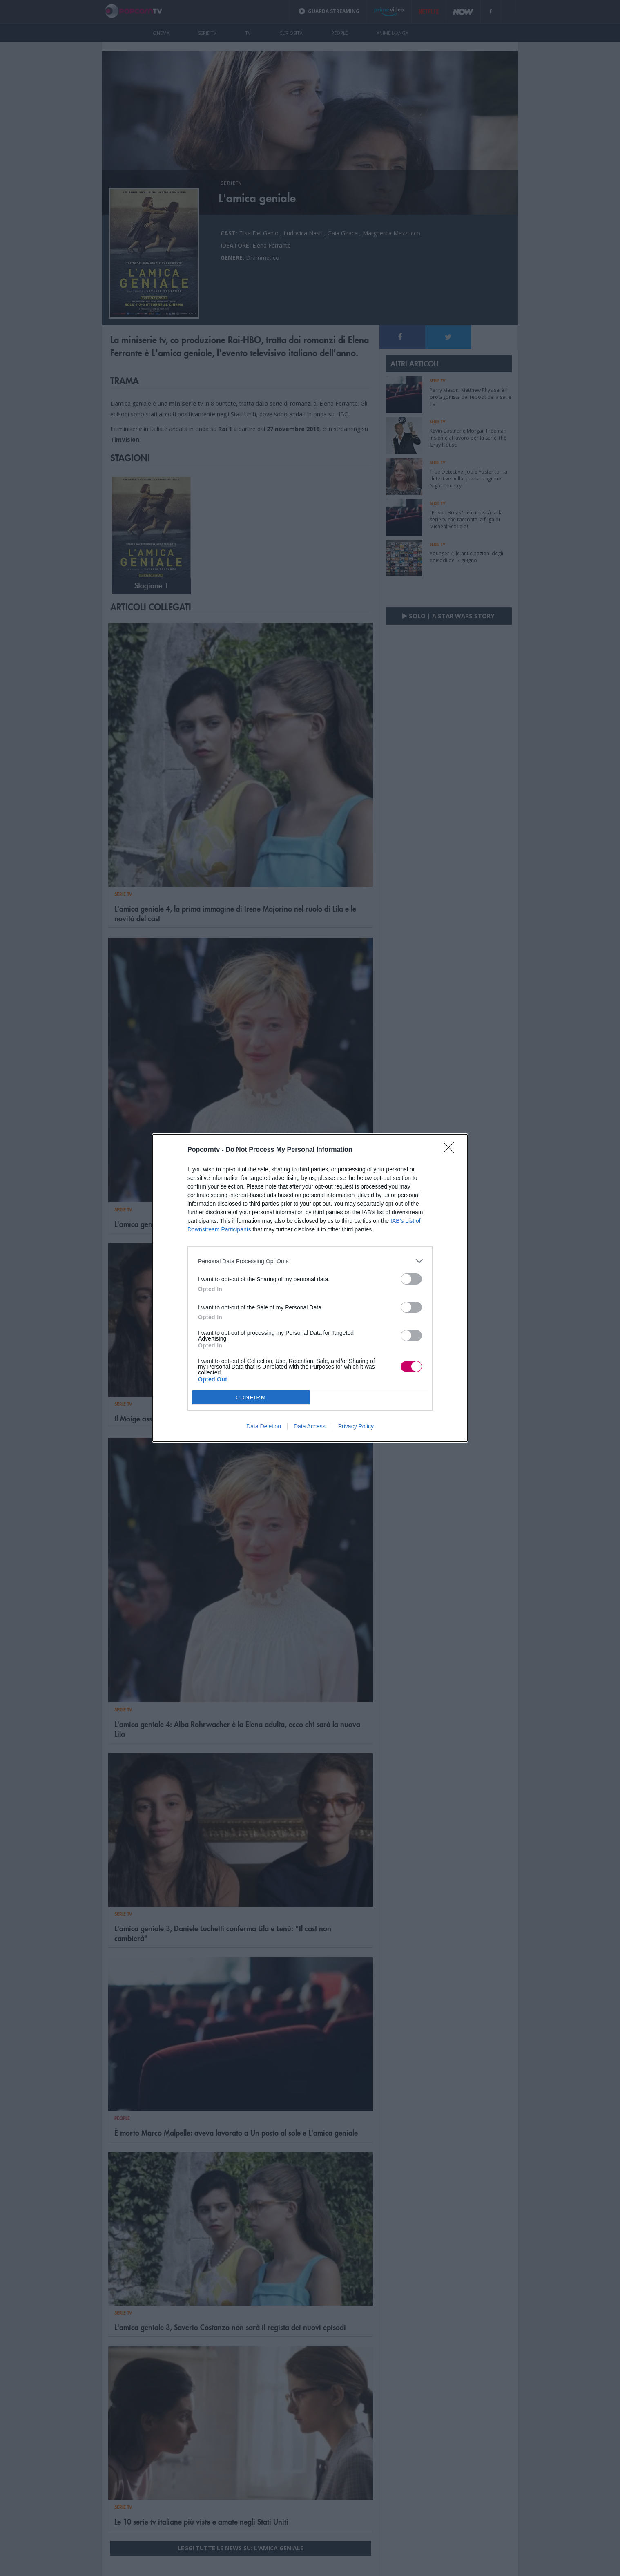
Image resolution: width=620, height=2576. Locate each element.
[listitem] (310, 1261)
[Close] (451, 1150)
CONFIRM (251, 1397)
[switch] (411, 1279)
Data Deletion (263, 1426)
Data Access (310, 1426)
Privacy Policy (356, 1426)
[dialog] (310, 1288)
